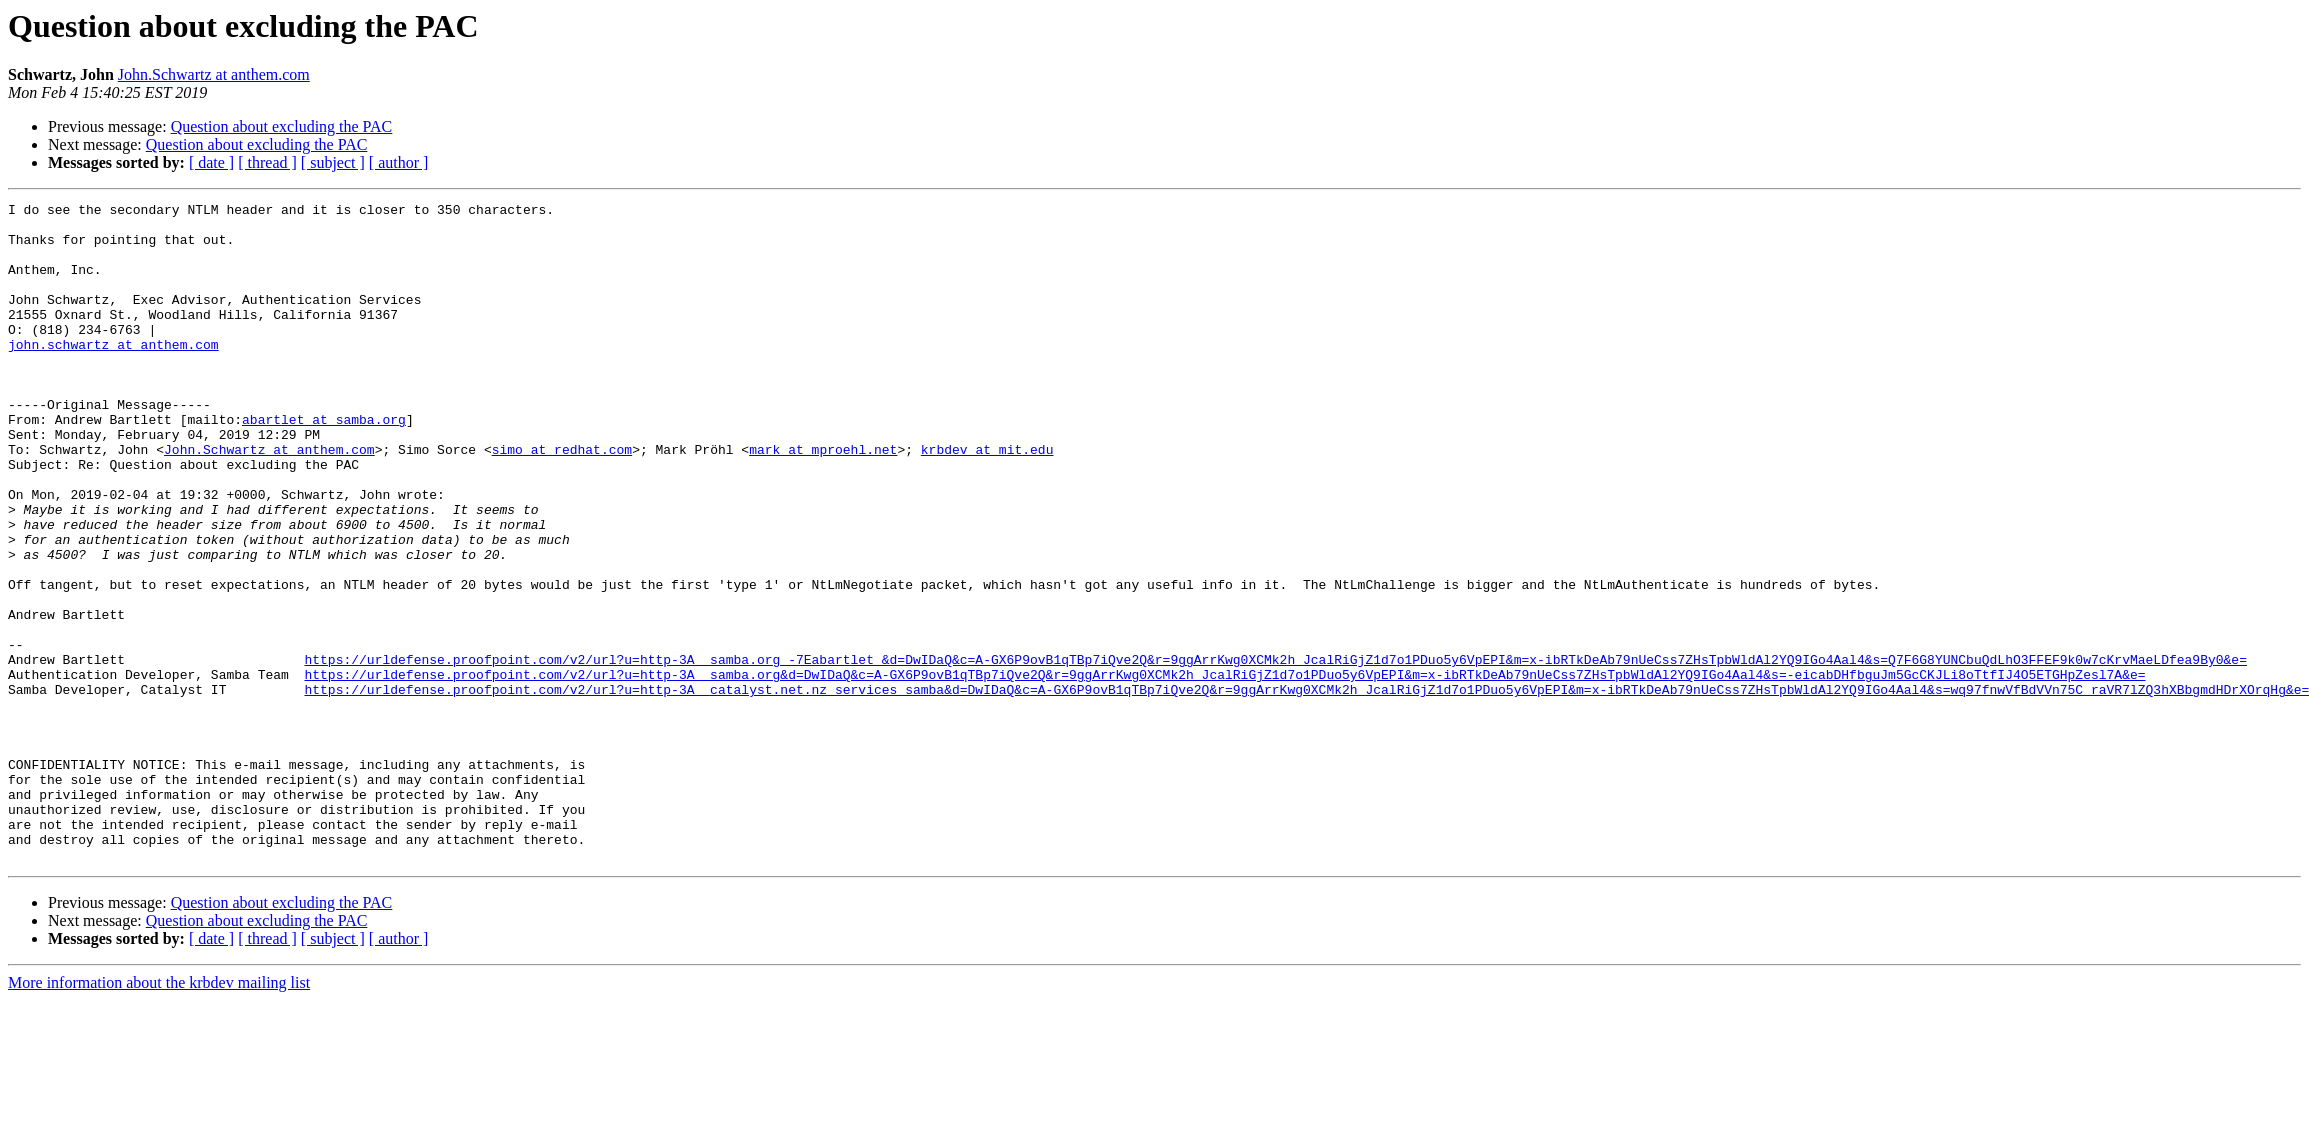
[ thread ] (267, 162)
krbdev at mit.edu (987, 500)
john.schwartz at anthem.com (113, 374)
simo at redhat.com (562, 500)
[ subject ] (333, 162)
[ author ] (399, 162)
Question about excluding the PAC (282, 126)
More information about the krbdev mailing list (159, 1114)
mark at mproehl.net (823, 500)
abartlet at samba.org (324, 464)
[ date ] (211, 162)
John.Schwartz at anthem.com (214, 74)
